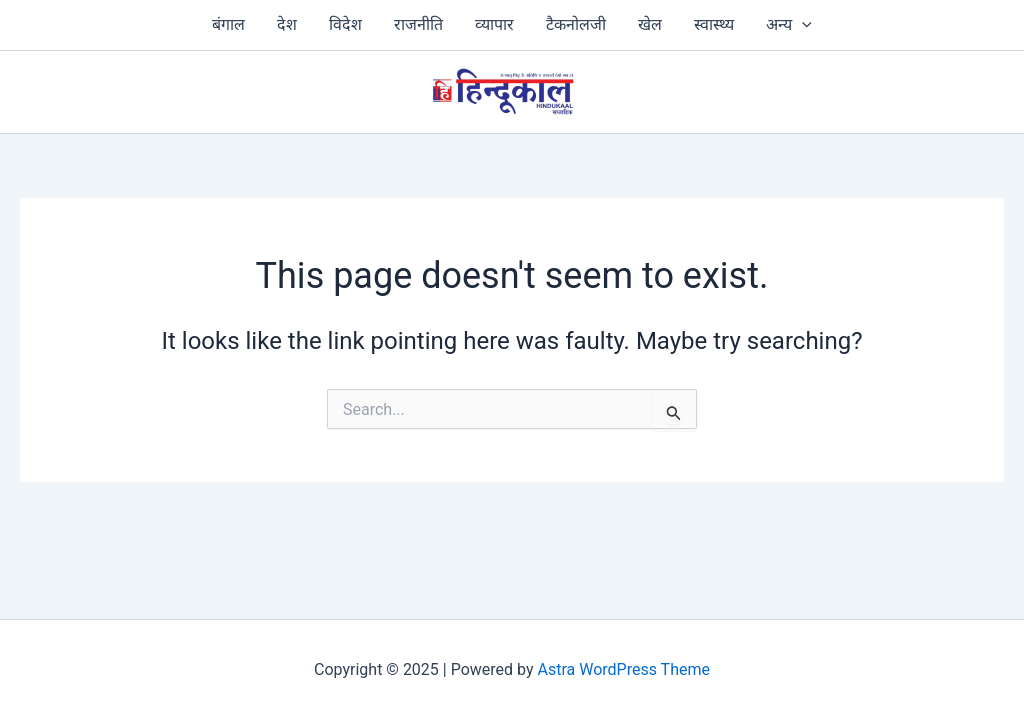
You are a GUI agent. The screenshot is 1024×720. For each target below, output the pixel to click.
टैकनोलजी (576, 24)
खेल (650, 24)
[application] (802, 25)
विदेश (345, 24)
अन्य (789, 25)
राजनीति (418, 24)
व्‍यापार (494, 24)
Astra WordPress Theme (624, 669)
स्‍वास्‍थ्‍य (714, 24)
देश (287, 24)
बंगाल (228, 24)
